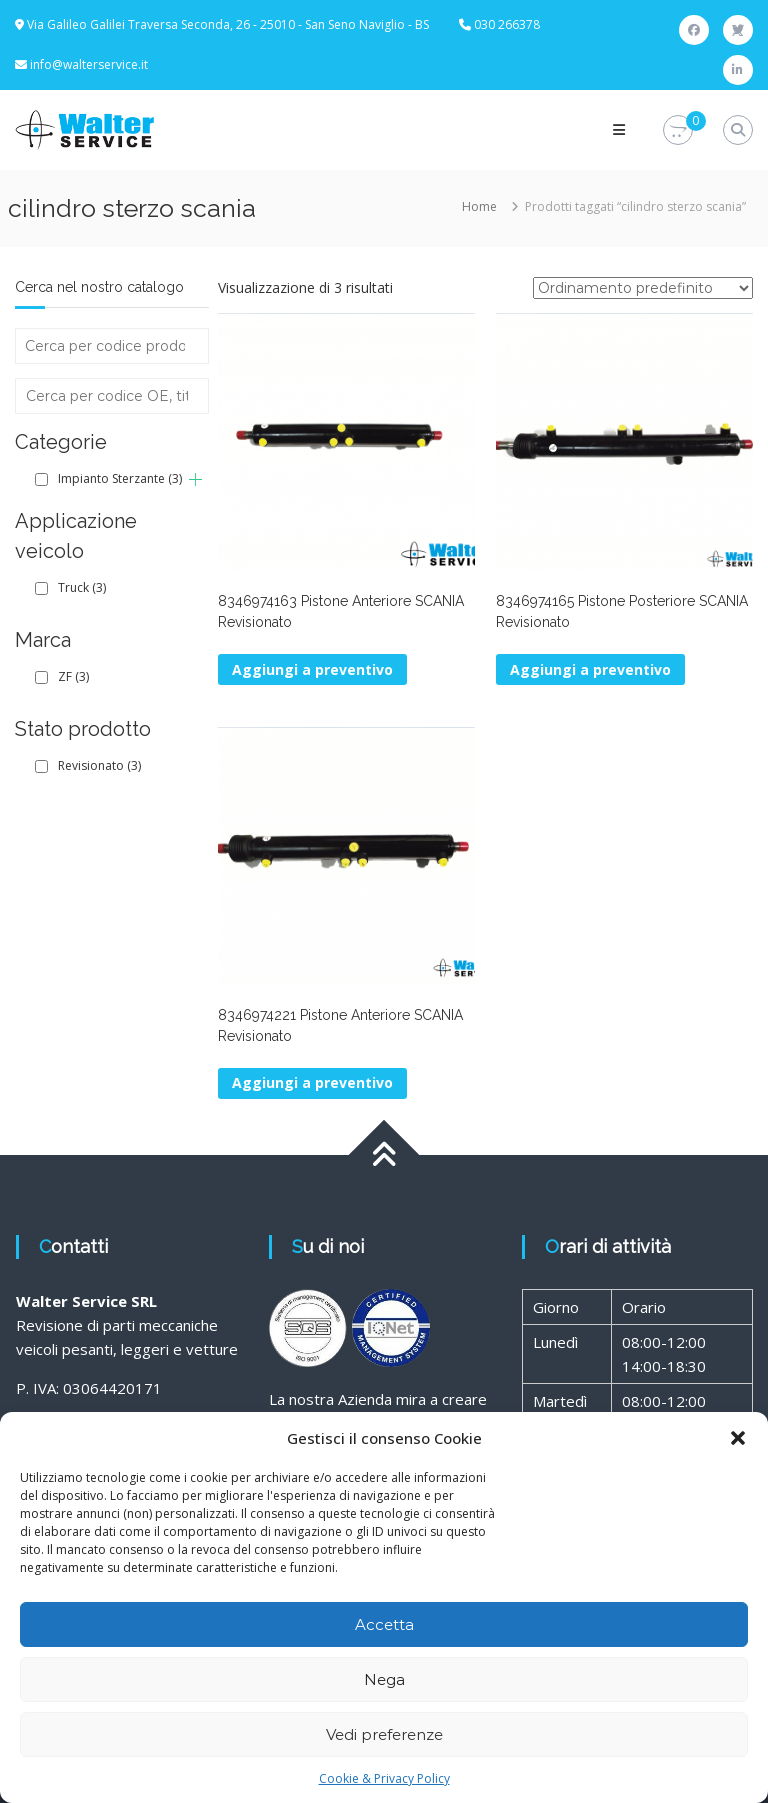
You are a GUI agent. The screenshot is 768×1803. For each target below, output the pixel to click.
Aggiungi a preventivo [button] (312, 669)
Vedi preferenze (384, 1734)
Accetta (384, 1624)
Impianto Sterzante (120, 478)
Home (479, 206)
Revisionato (99, 765)
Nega (384, 1679)
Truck (82, 587)
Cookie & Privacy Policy (384, 1778)
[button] (738, 1438)
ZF (73, 676)
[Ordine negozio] (643, 288)
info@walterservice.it (89, 64)
